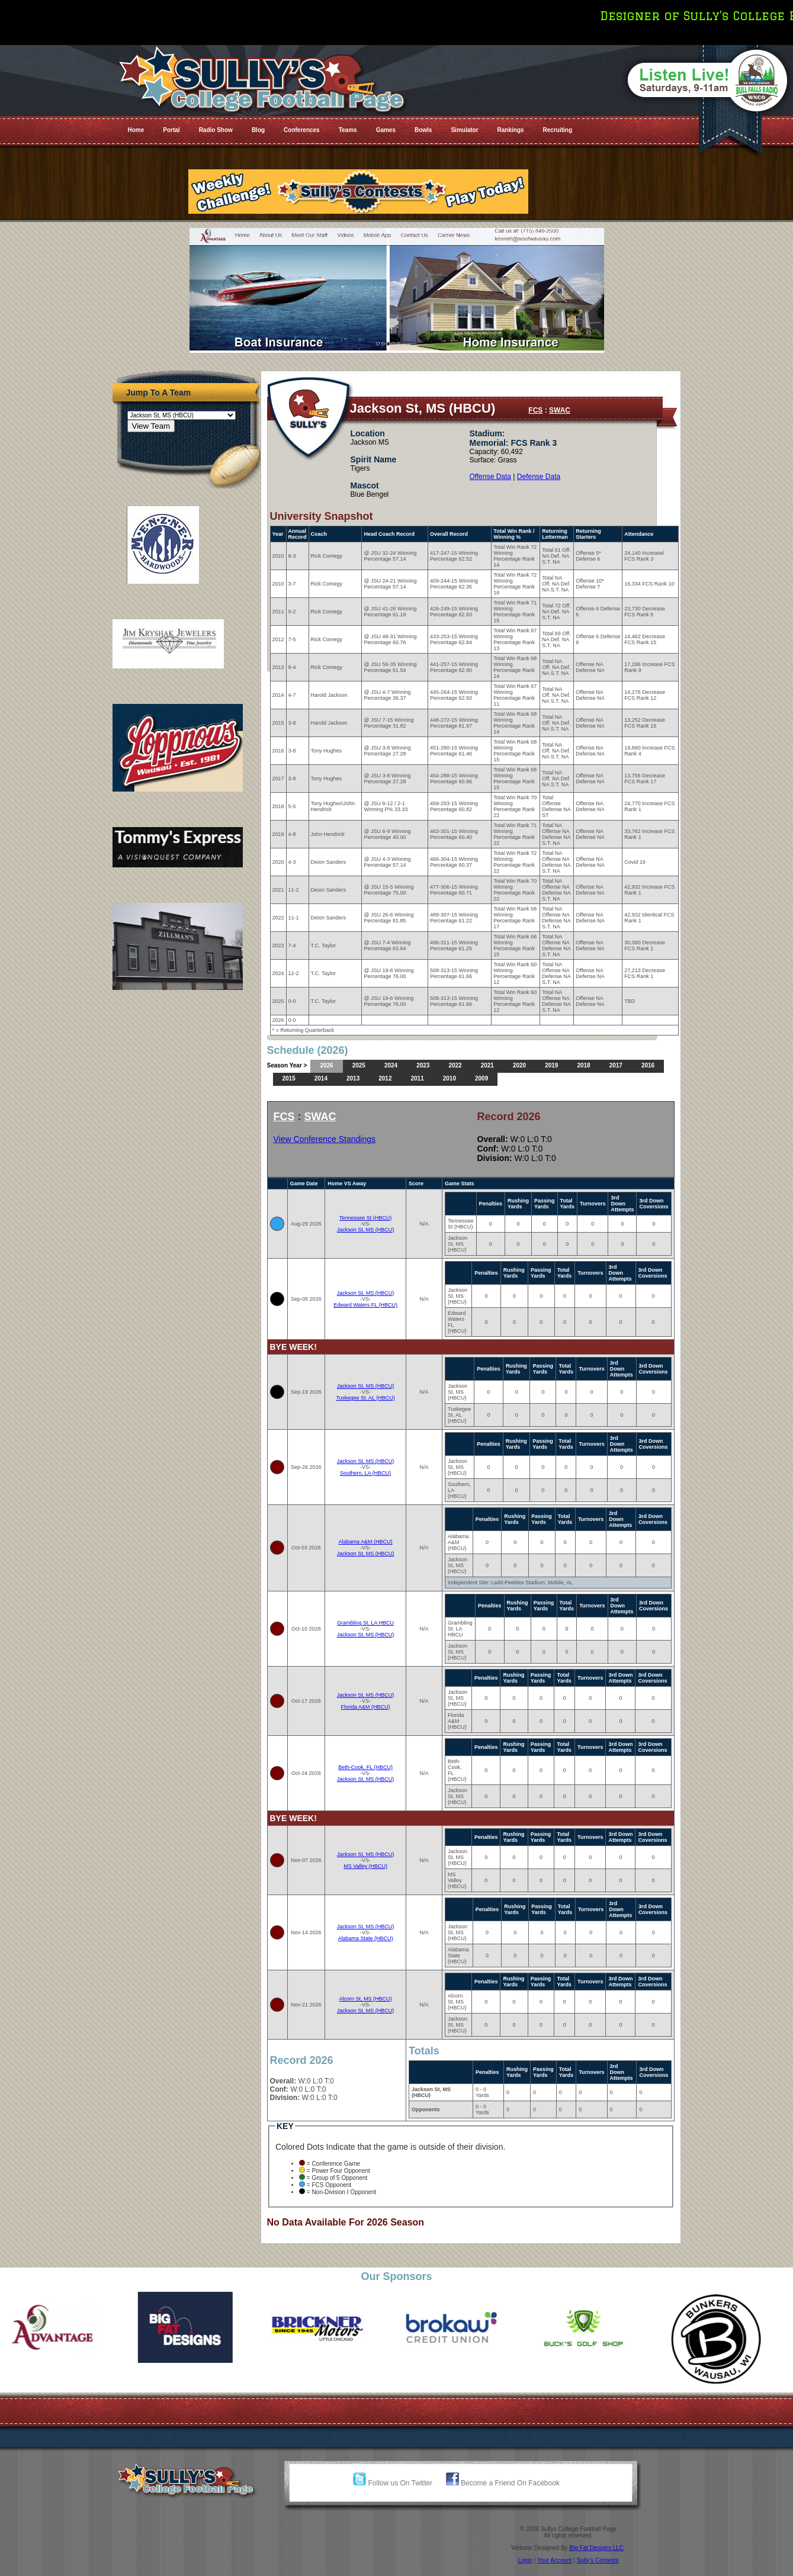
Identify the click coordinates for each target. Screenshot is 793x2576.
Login (525, 2560)
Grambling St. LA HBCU (365, 1623)
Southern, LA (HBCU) (365, 1473)
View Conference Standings (325, 1139)
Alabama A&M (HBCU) (366, 1542)
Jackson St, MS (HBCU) (365, 1230)
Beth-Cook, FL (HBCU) (365, 1767)
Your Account (554, 2560)
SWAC (559, 410)
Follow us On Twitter (392, 2483)
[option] (66, 2327)
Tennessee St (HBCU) (365, 1218)
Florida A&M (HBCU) (365, 1707)
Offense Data (491, 476)
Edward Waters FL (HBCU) (365, 1305)
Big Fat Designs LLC (596, 2548)
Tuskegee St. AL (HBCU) (365, 1398)
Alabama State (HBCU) (365, 1938)
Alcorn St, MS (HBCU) (365, 1999)
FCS (535, 410)
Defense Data (538, 476)
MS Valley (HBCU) (365, 1866)
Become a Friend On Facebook (503, 2483)
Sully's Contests (598, 2560)
